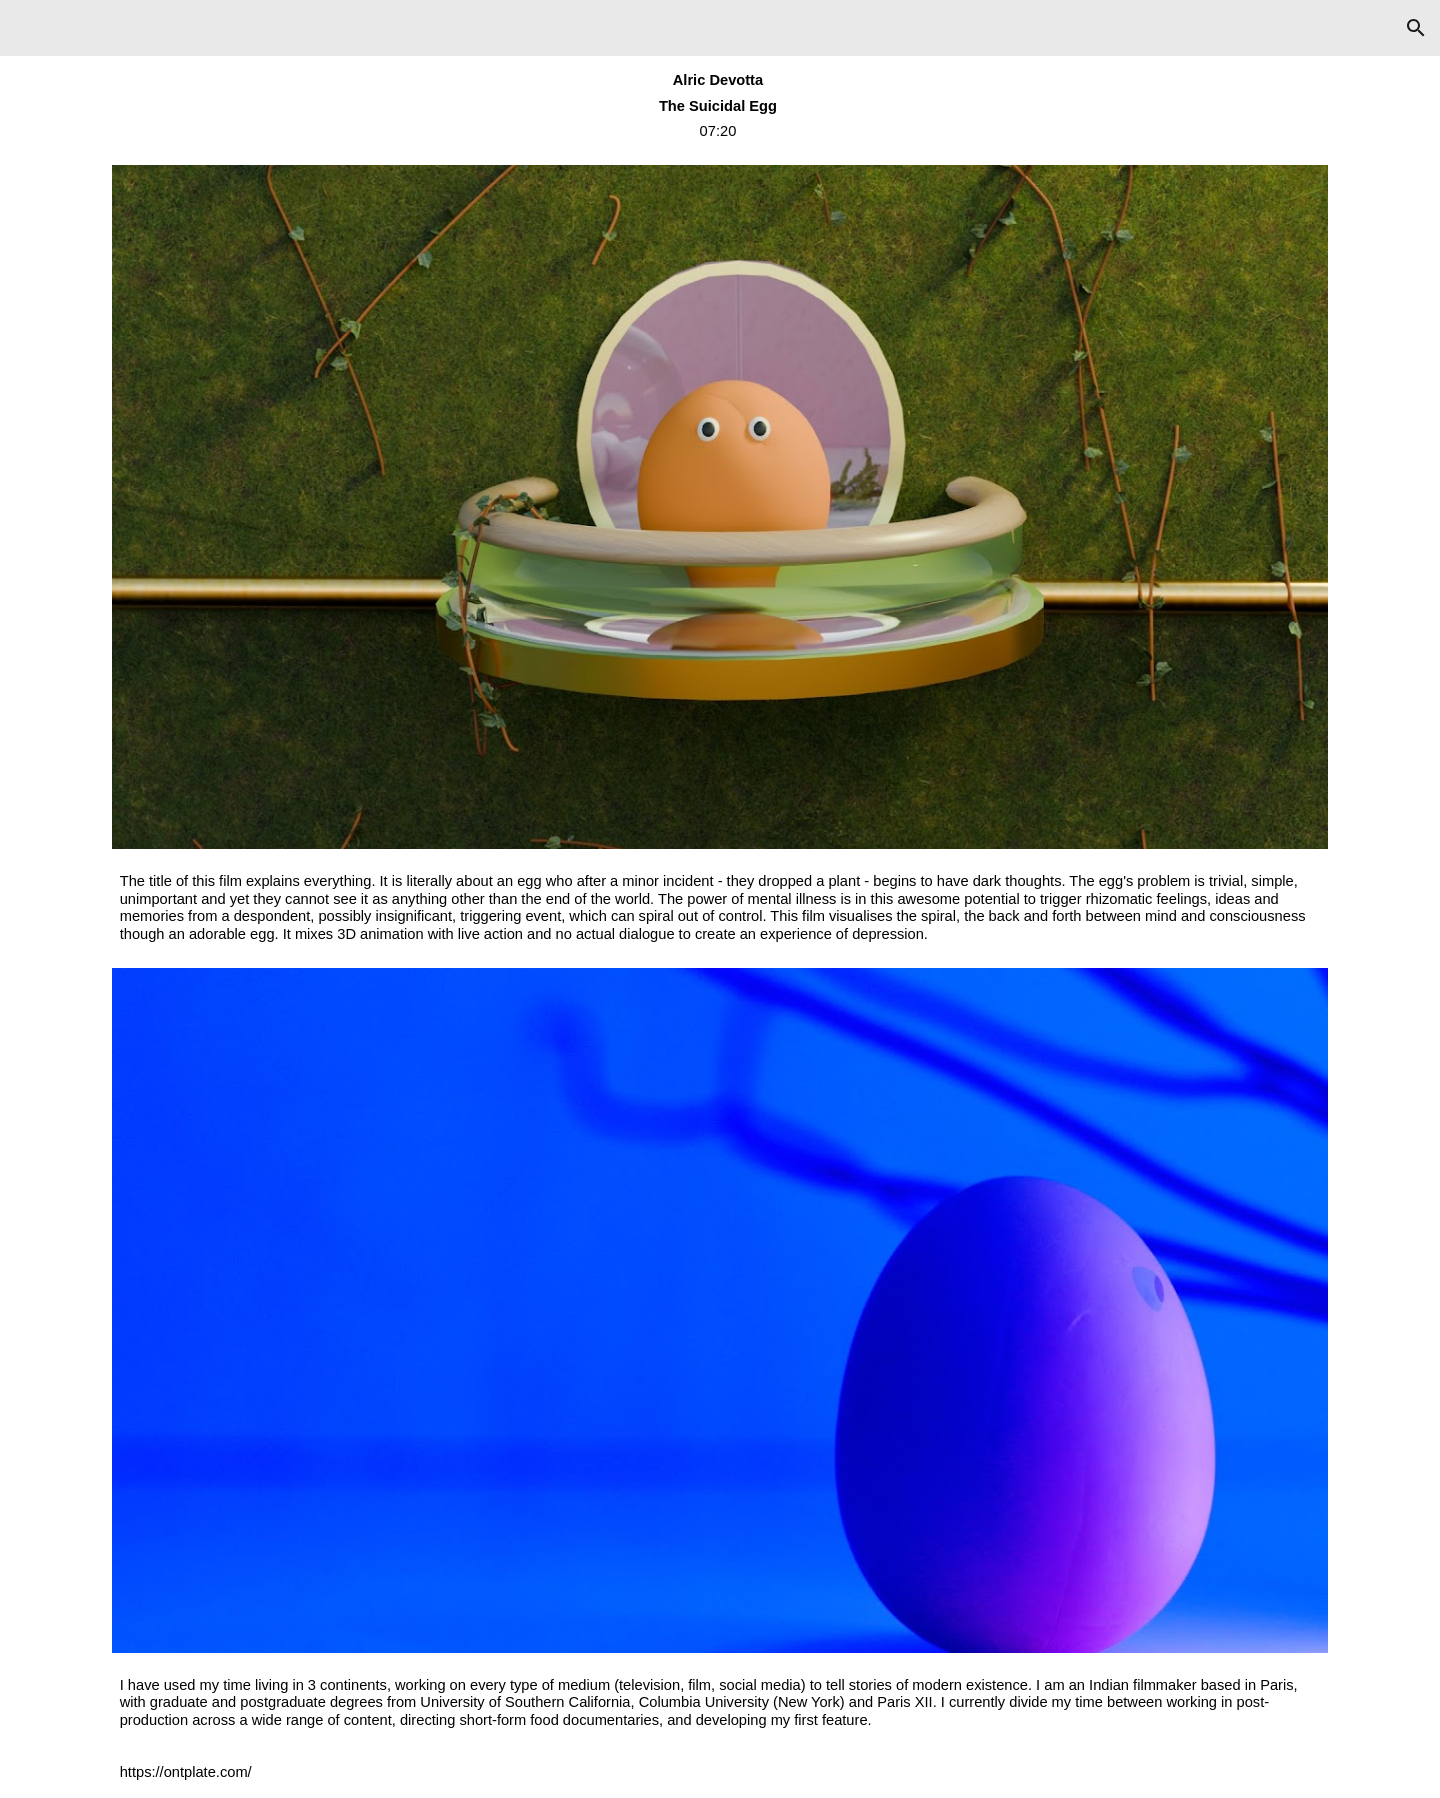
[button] (1416, 28)
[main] (720, 106)
